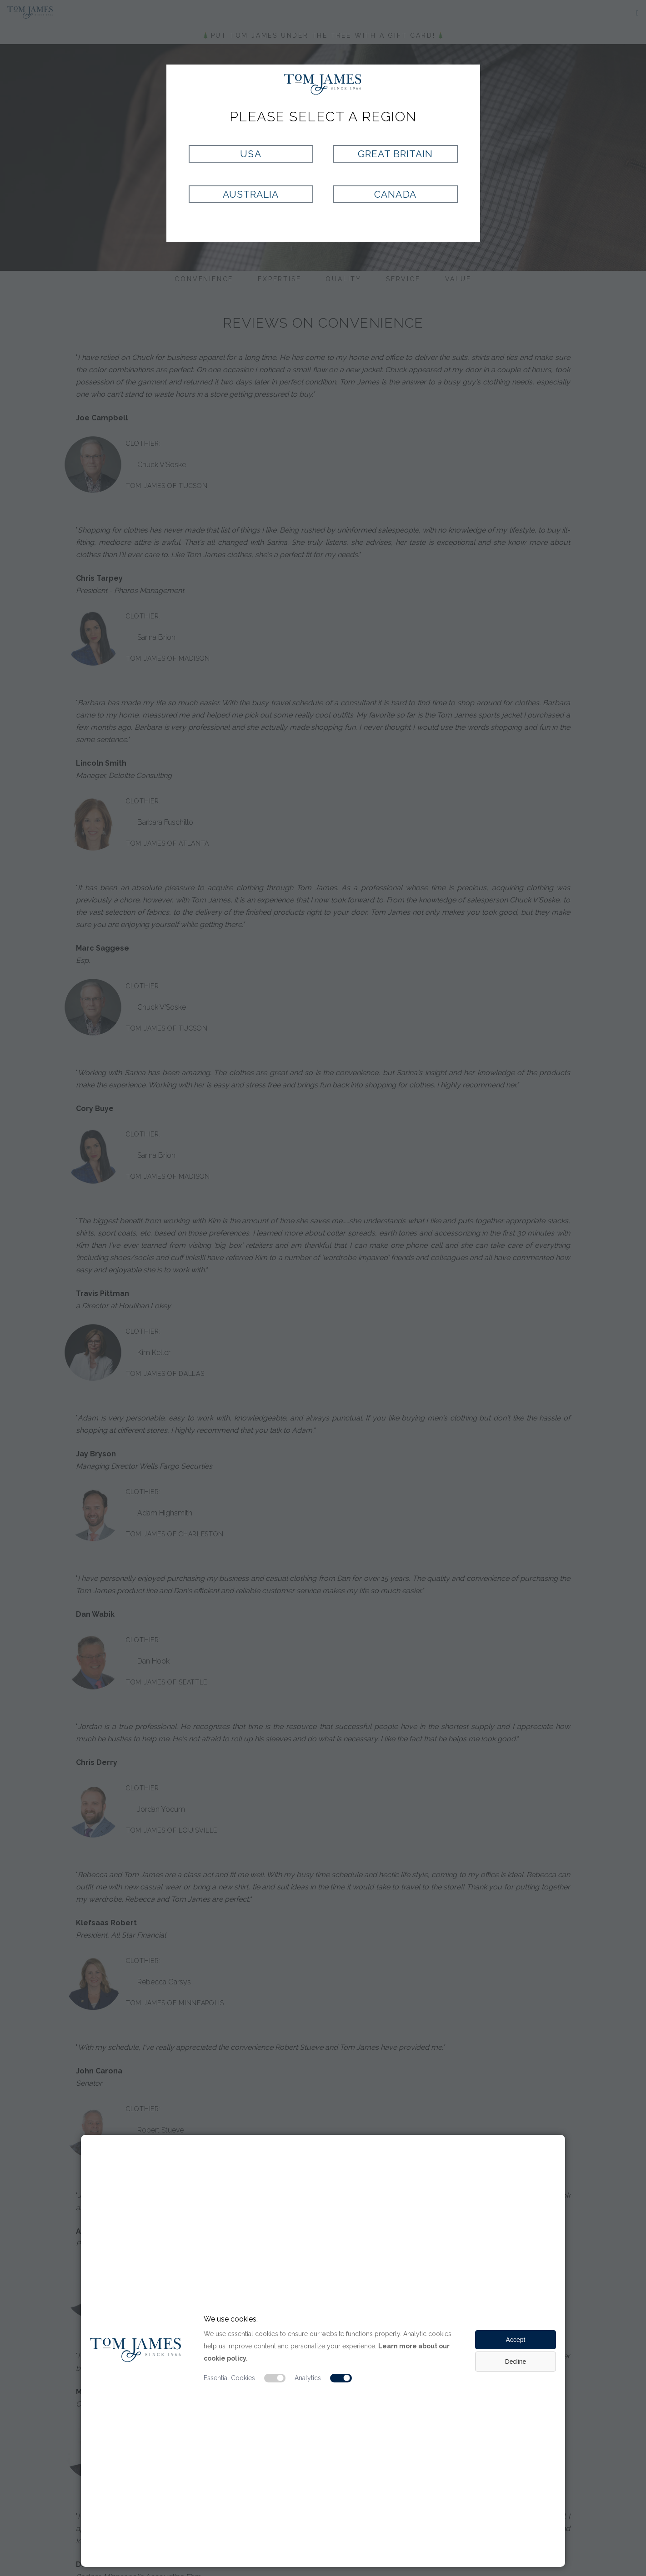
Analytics (308, 2378)
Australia (251, 194)
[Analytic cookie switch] (341, 2378)
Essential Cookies (229, 2378)
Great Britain (395, 153)
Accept (516, 2339)
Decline (515, 2361)
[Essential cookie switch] (275, 2378)
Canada (395, 194)
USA (250, 153)
